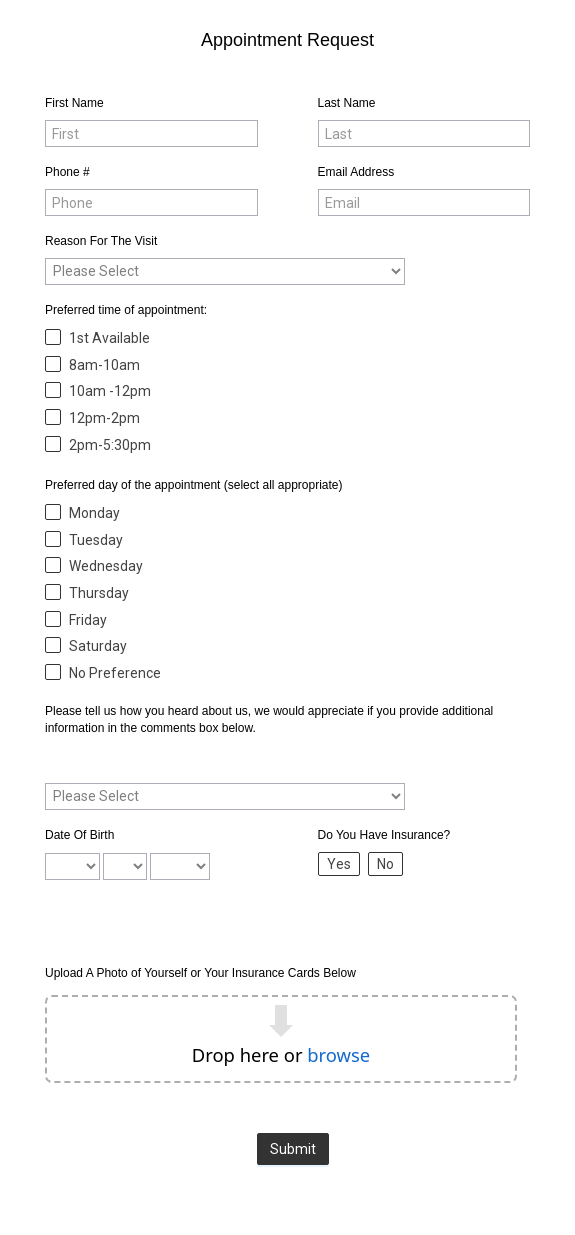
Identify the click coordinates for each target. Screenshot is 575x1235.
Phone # (67, 172)
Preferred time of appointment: (126, 310)
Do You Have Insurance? (384, 835)
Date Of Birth (79, 835)
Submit (293, 1149)
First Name (74, 103)
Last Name (347, 103)
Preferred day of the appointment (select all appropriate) (194, 485)
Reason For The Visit (101, 241)
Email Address (356, 172)
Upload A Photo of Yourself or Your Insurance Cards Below (200, 973)
